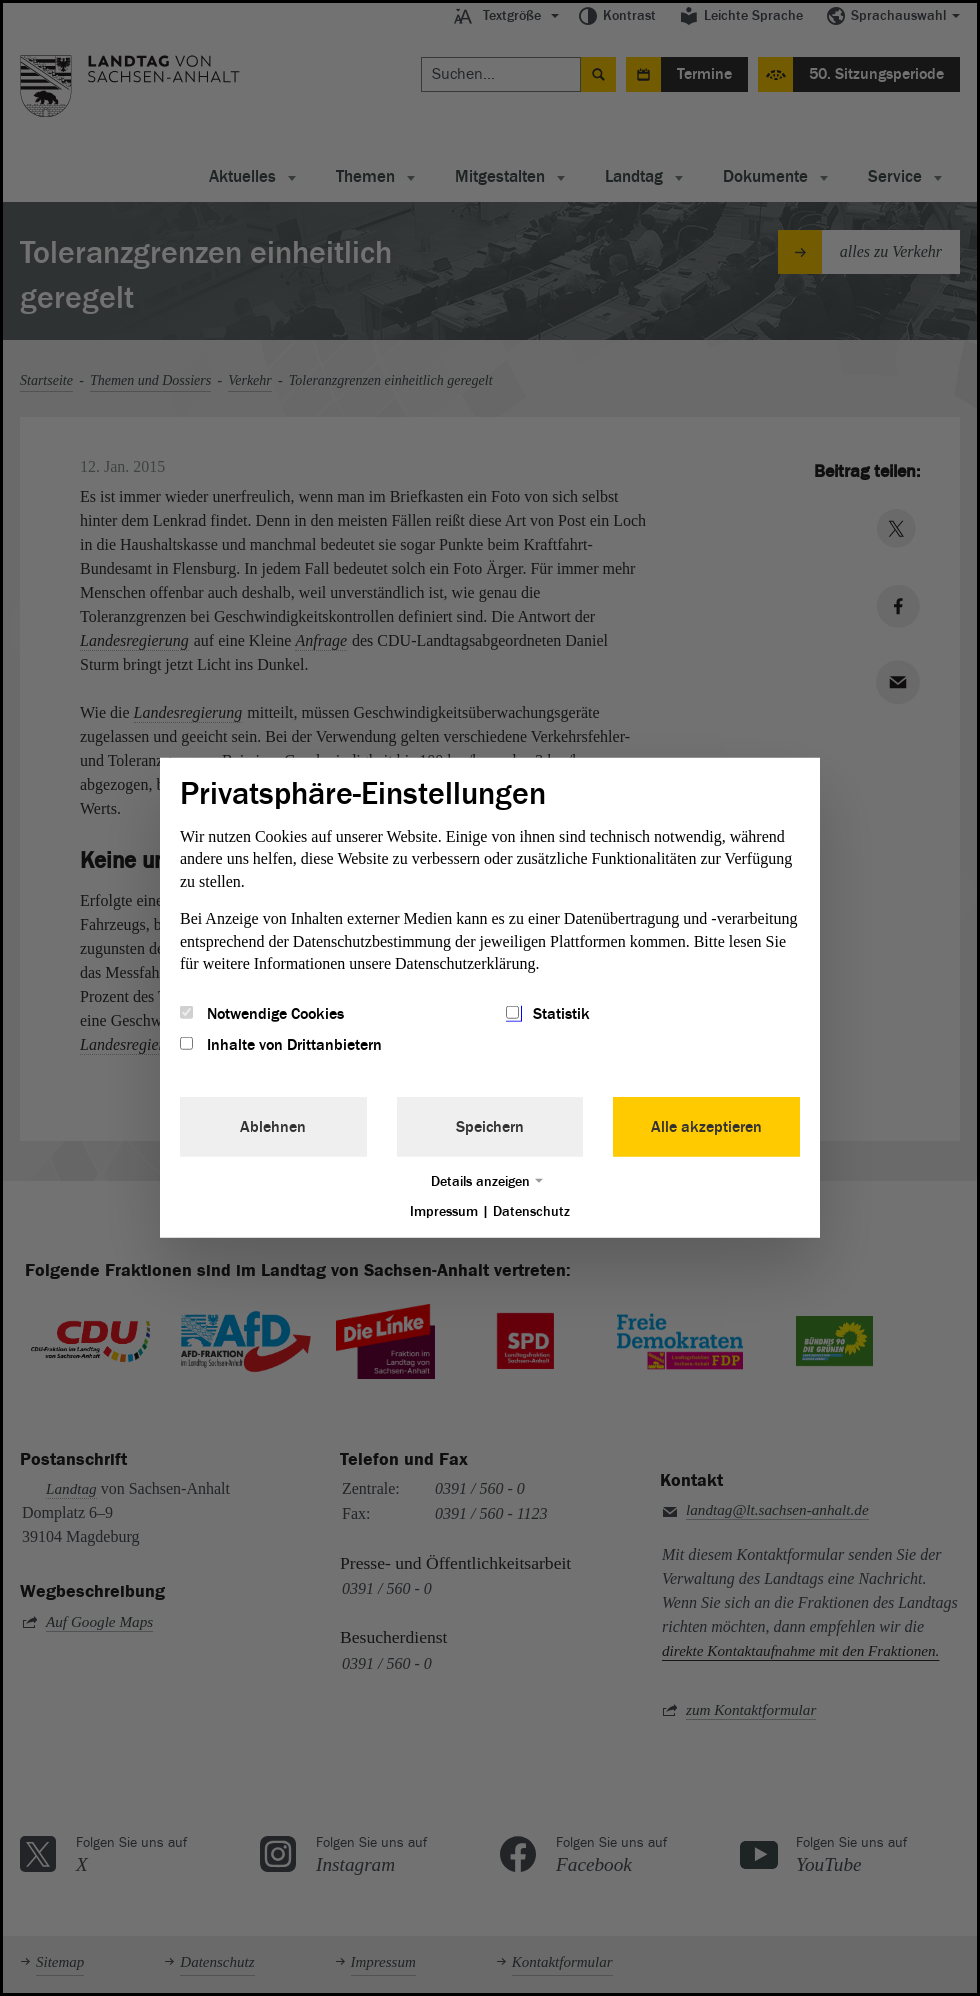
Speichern (490, 1126)
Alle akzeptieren (706, 1126)
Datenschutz (531, 1210)
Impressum (444, 1210)
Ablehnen (273, 1126)
